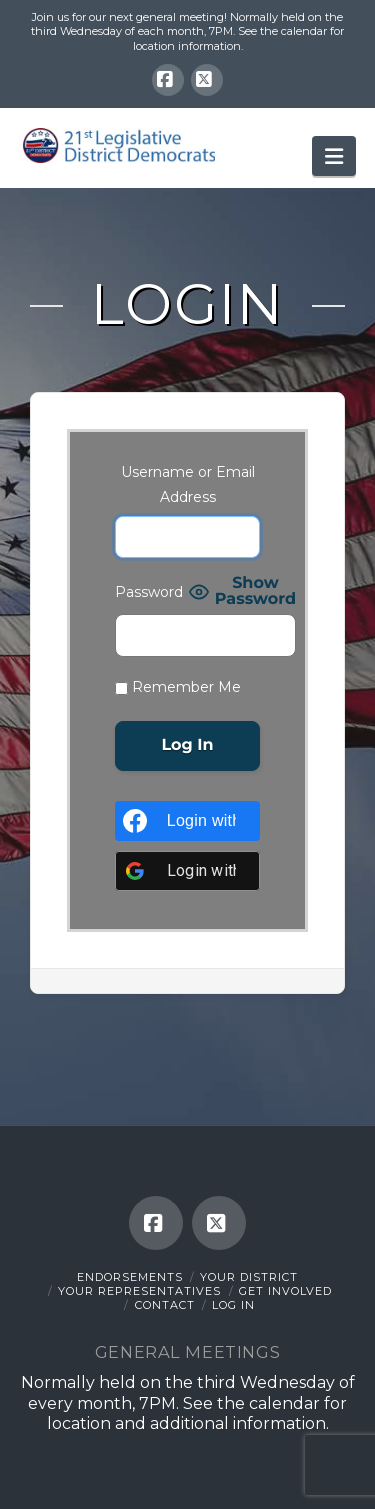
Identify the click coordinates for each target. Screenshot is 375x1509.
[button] (334, 156)
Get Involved (285, 1291)
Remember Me (178, 687)
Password (149, 592)
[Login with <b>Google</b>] (187, 871)
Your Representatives (139, 1291)
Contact (165, 1305)
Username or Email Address (188, 484)
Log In (233, 1305)
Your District (249, 1277)
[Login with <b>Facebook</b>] (187, 821)
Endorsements (130, 1277)
